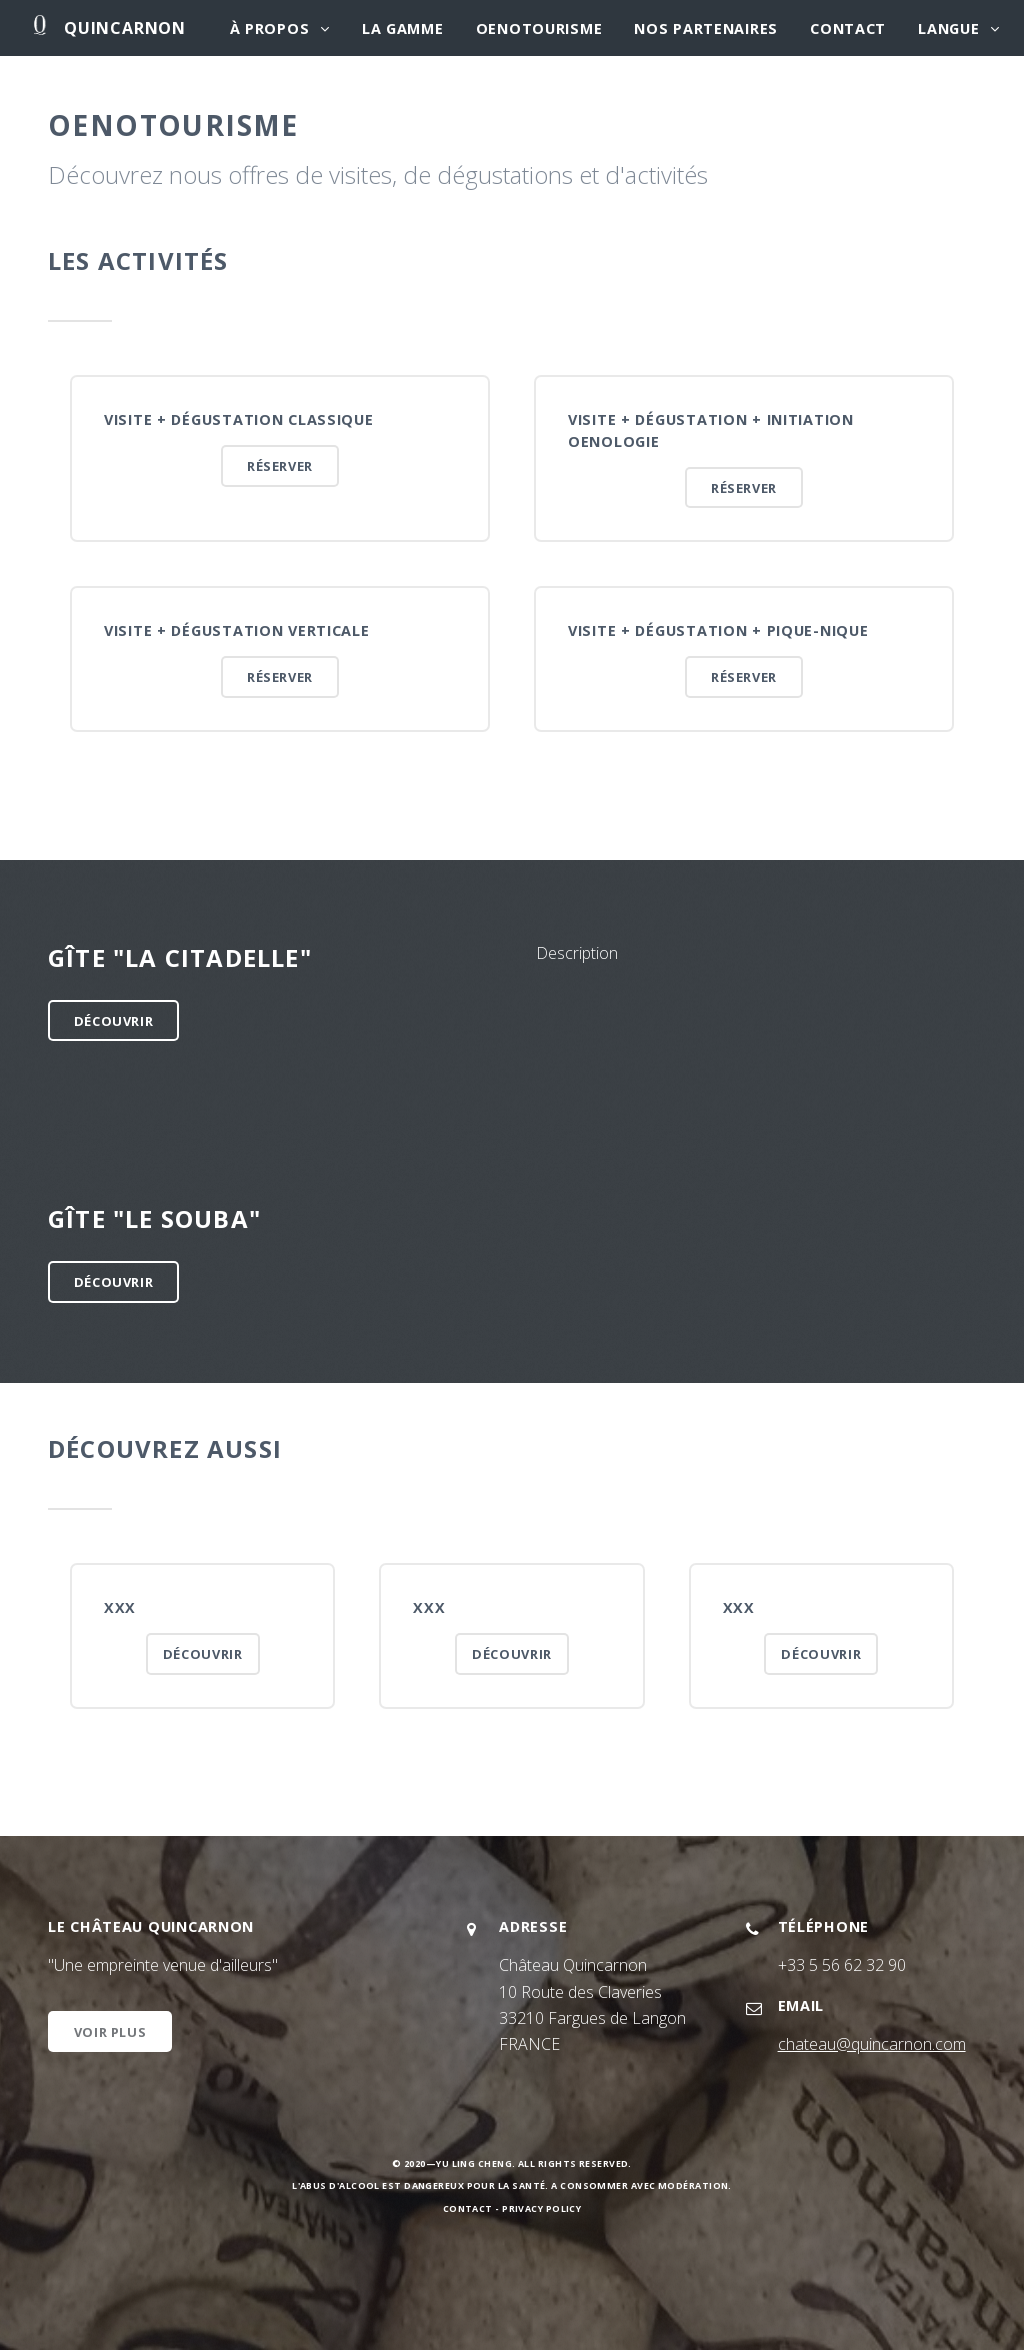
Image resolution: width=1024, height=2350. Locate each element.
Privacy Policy (541, 2208)
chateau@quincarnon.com (872, 2044)
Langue (948, 28)
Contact (848, 28)
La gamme (403, 28)
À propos (270, 28)
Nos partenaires (706, 28)
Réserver (280, 466)
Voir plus (110, 2032)
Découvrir (114, 1021)
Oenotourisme (539, 28)
